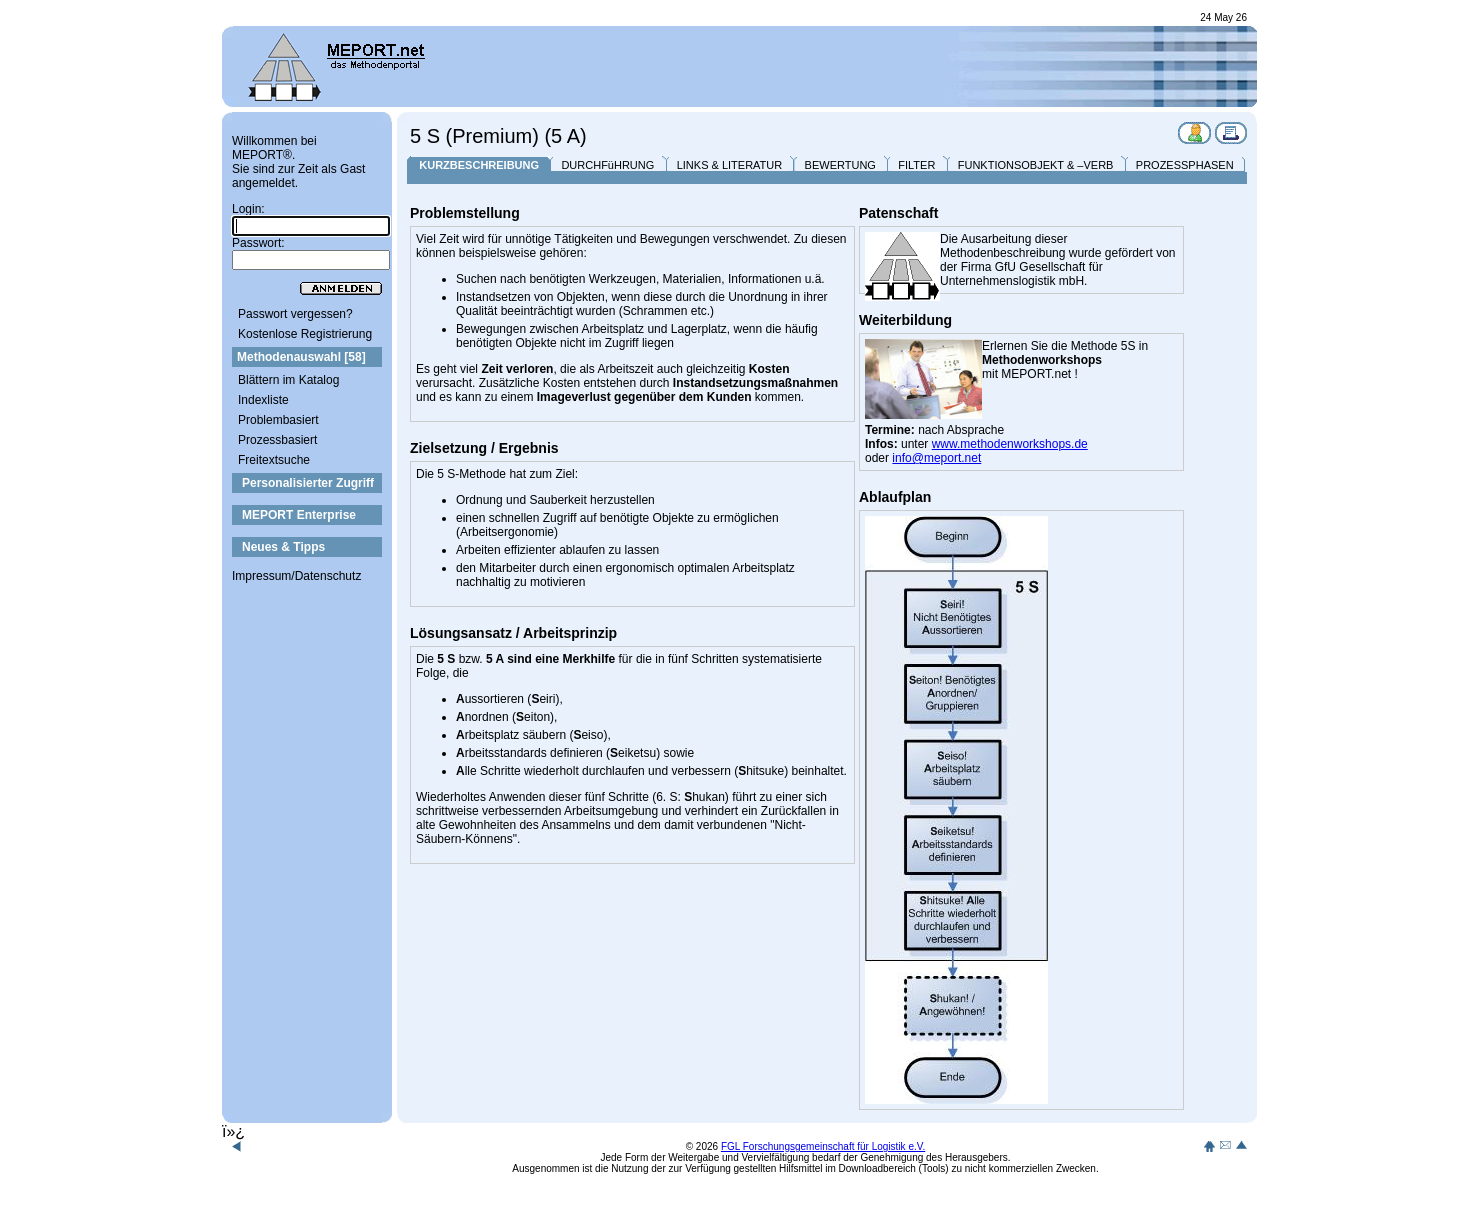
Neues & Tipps (283, 547)
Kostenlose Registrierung (305, 334)
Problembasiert (278, 420)
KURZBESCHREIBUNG (479, 165)
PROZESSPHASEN (1185, 165)
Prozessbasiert (277, 440)
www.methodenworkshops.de (1010, 444)
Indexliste (263, 400)
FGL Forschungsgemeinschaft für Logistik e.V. (823, 1146)
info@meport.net (936, 458)
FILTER (916, 165)
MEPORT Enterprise (299, 515)
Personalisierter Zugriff (308, 483)
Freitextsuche (274, 460)
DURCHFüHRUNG (607, 165)
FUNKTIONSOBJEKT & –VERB (1036, 165)
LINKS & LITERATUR (730, 165)
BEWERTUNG (840, 165)
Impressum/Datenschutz (296, 576)
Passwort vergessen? (295, 314)
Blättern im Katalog (288, 380)
